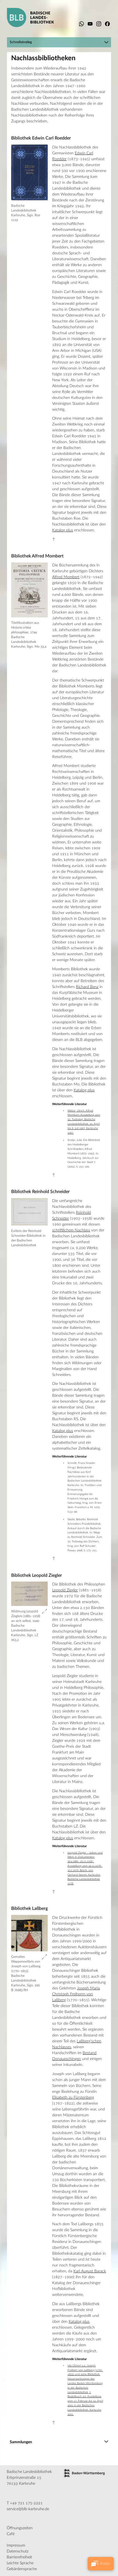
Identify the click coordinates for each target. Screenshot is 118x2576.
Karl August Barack (89, 2271)
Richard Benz (87, 987)
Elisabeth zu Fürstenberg (73, 2098)
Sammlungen (21, 2442)
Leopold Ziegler (65, 1590)
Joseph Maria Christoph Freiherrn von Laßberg (76, 1994)
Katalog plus (62, 530)
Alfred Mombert (66, 577)
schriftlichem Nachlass (71, 1230)
